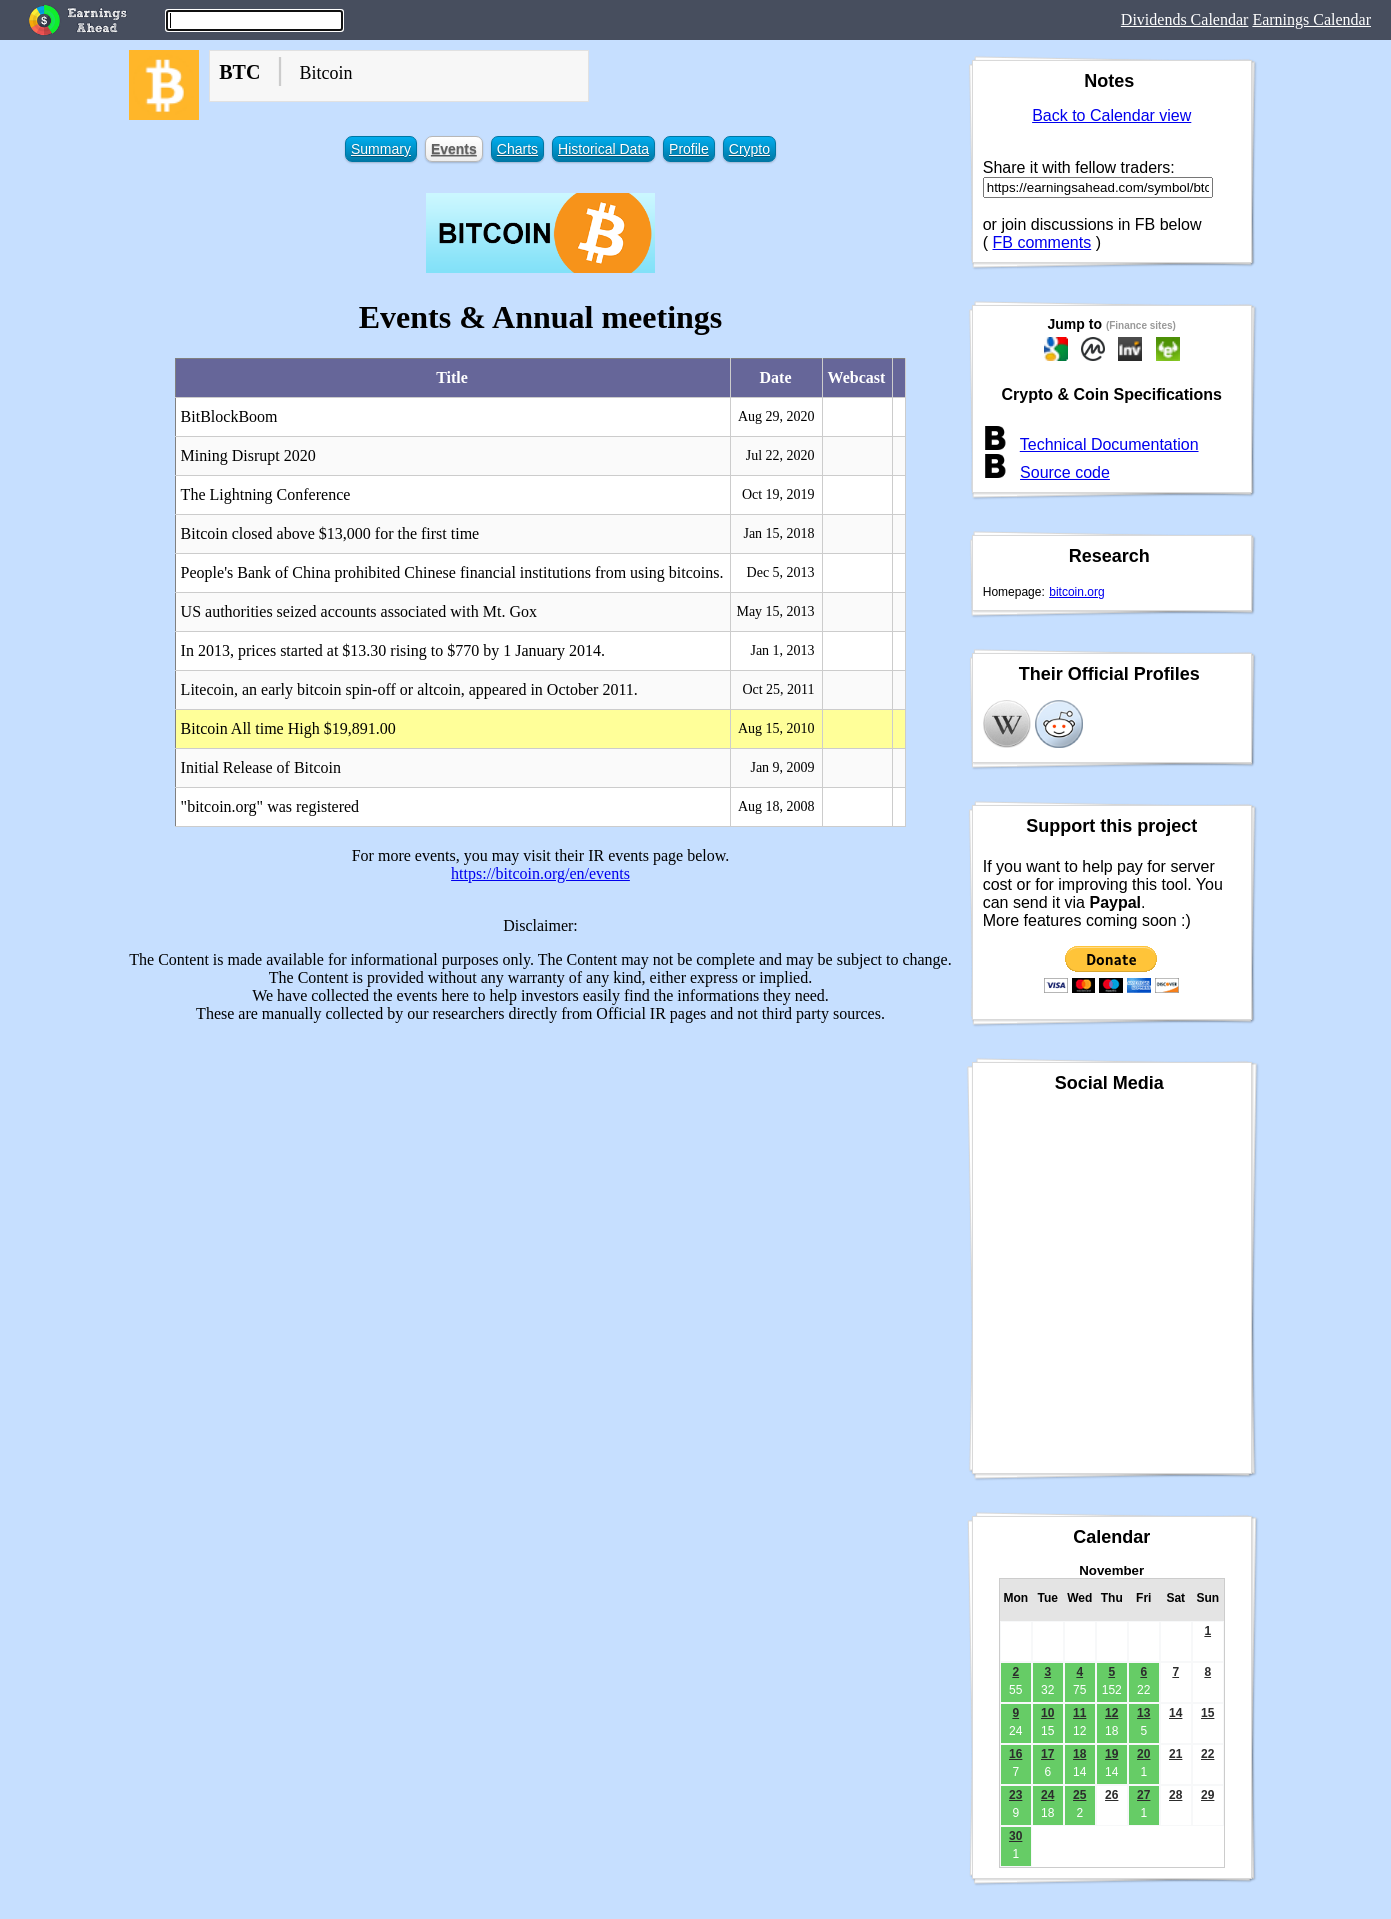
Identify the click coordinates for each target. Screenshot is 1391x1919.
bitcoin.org (1076, 592)
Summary (381, 149)
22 (1207, 1754)
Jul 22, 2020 (780, 455)
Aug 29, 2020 (776, 416)
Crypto (749, 149)
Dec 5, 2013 (781, 572)
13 (1143, 1713)
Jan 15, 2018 (778, 533)
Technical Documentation (1109, 444)
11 (1079, 1713)
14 (1175, 1713)
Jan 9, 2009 (782, 767)
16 (1015, 1754)
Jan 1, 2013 (782, 650)
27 (1143, 1795)
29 (1207, 1795)
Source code (1065, 472)
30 (1015, 1836)
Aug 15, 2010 (776, 728)
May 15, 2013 (775, 611)
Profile (689, 149)
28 (1175, 1795)
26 (1111, 1795)
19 (1111, 1754)
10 (1047, 1713)
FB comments (1042, 242)
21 (1175, 1754)
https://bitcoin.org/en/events (540, 873)
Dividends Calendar (1185, 19)
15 (1207, 1713)
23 (1015, 1795)
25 (1079, 1795)
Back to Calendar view (1111, 115)
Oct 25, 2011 (778, 689)
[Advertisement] (541, 1179)
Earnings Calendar (1311, 19)
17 (1047, 1754)
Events (454, 149)
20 (1143, 1754)
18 (1079, 1754)
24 (1047, 1795)
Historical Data (603, 149)
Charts (517, 149)
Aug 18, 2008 (776, 806)
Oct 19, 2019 (778, 494)
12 (1111, 1713)
